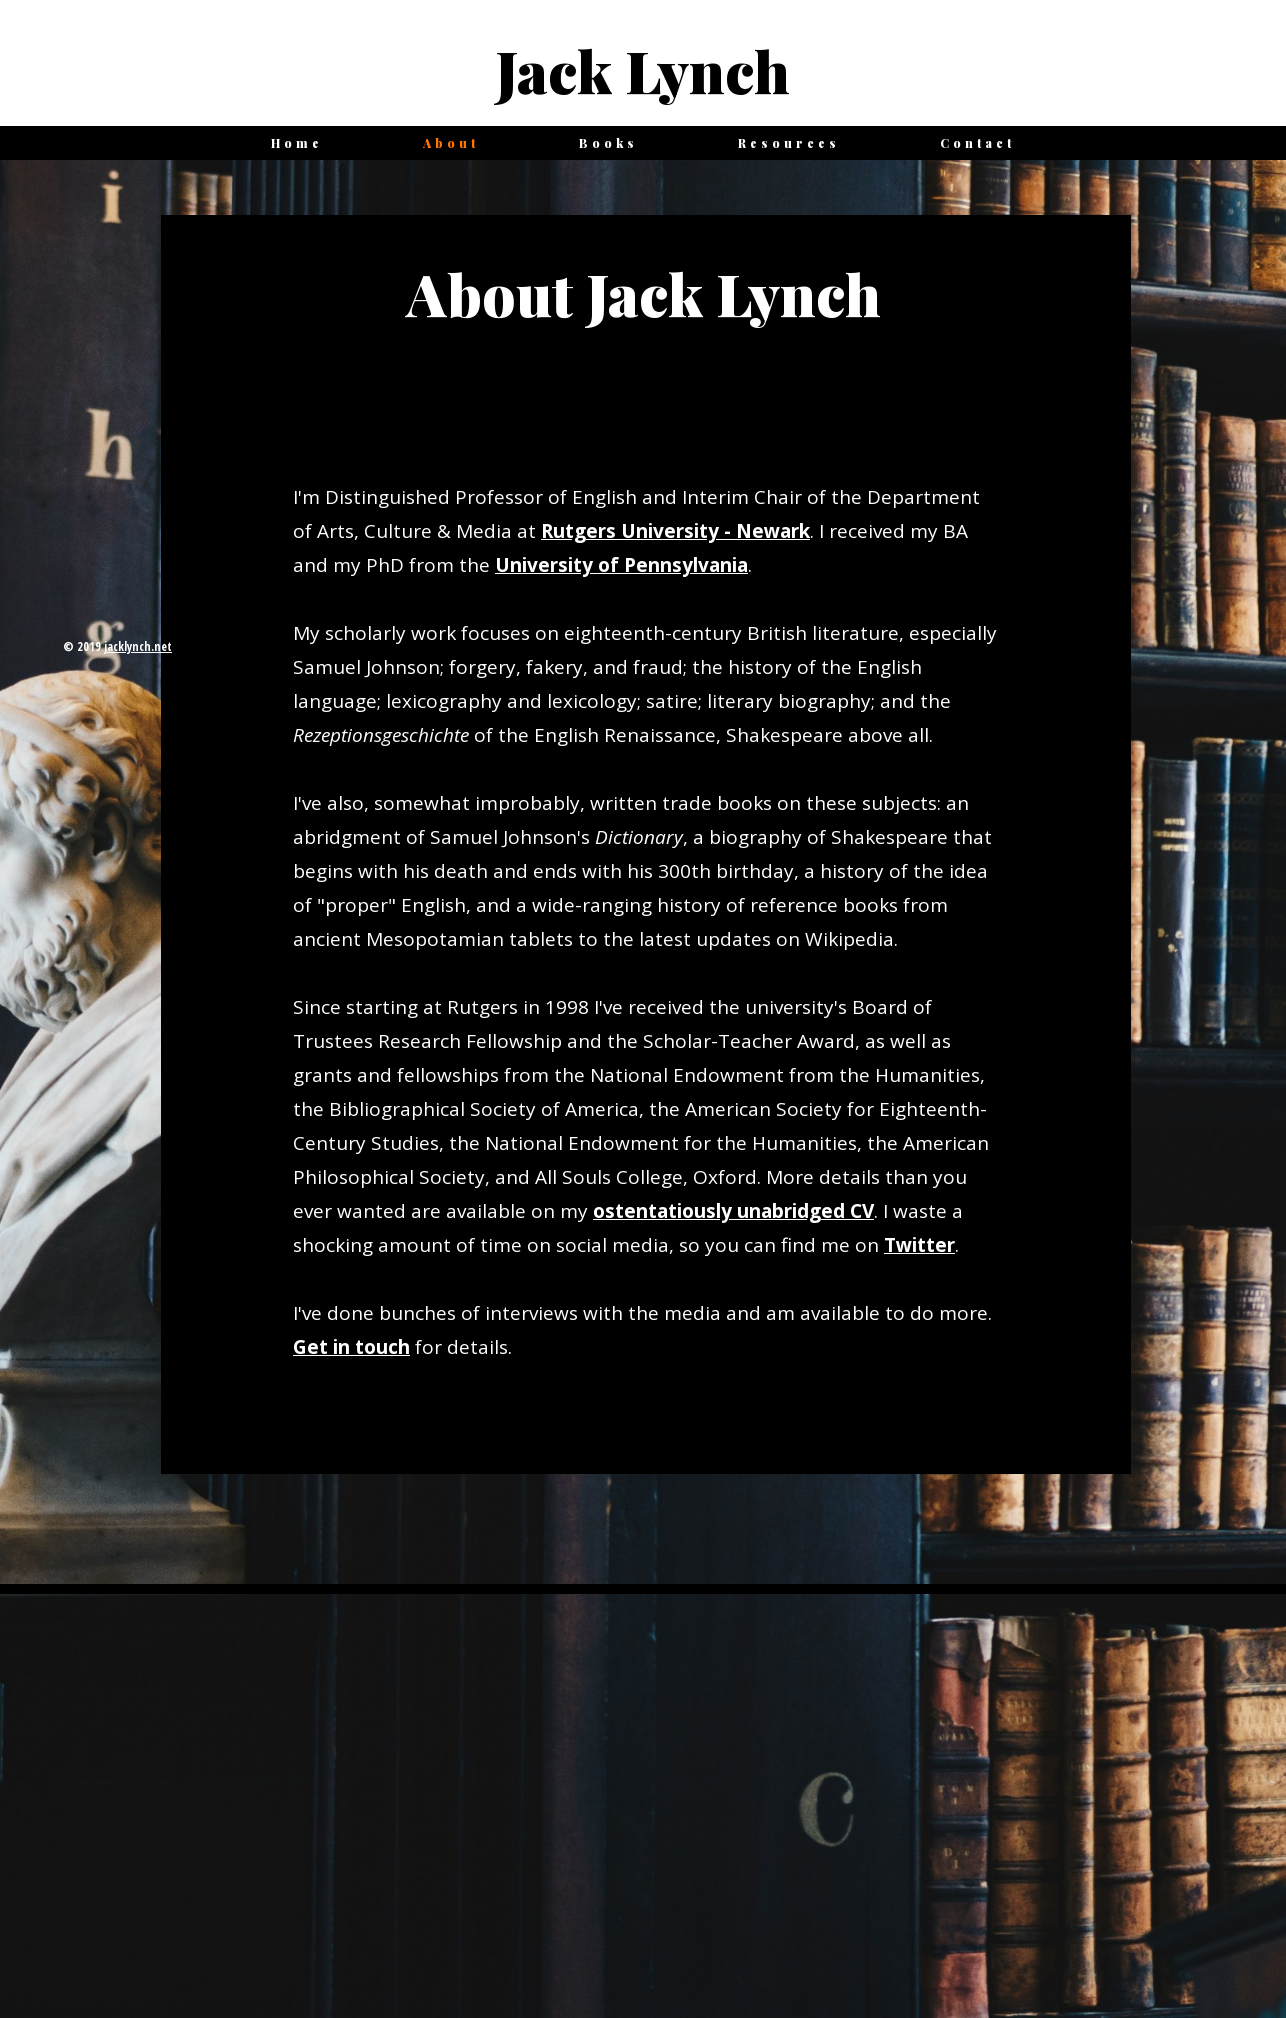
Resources (789, 143)
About (451, 143)
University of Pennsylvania (621, 565)
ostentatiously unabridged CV (733, 1211)
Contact (977, 143)
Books (608, 143)
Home (297, 143)
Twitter (919, 1245)
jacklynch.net (138, 646)
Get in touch (351, 1347)
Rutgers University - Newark (675, 531)
